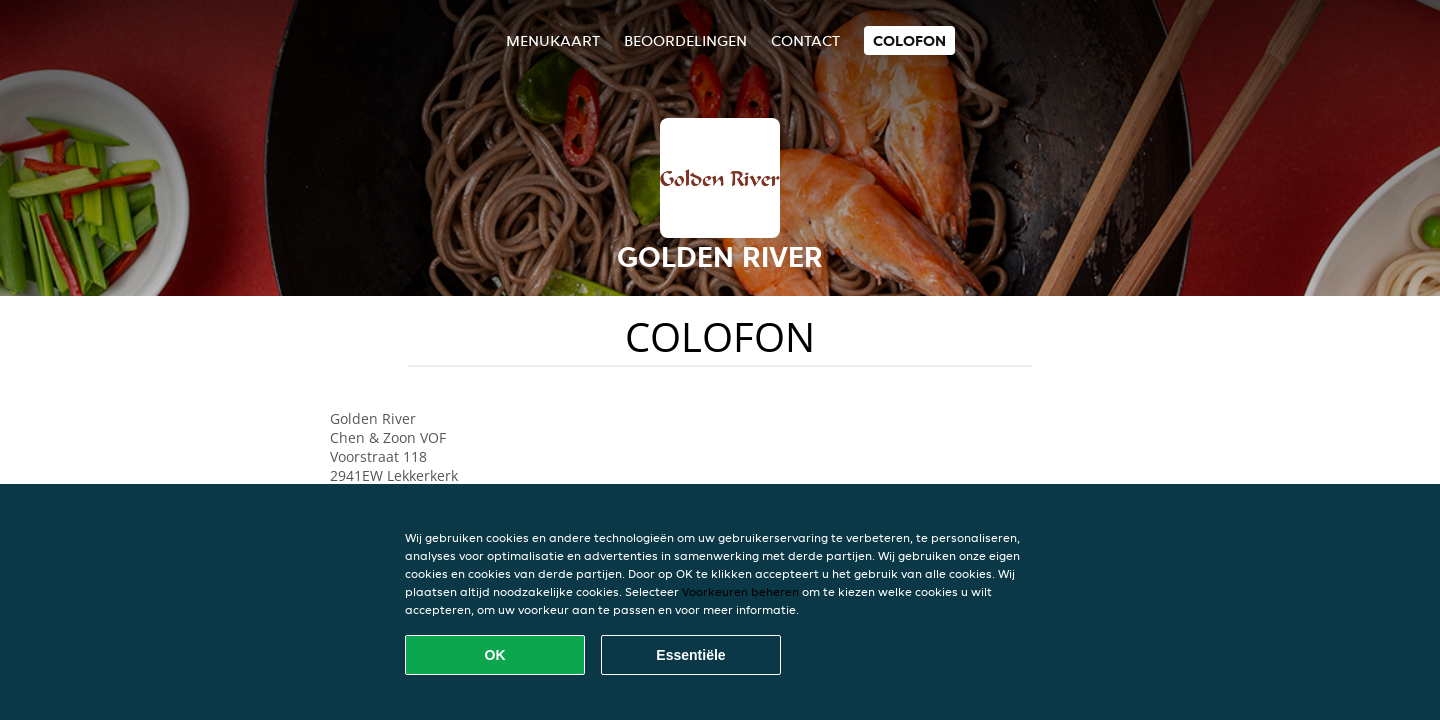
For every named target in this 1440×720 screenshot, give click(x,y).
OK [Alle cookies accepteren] (495, 655)
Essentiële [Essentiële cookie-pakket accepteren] (690, 655)
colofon (909, 40)
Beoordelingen (685, 40)
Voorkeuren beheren (740, 591)
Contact (805, 40)
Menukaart (553, 40)
